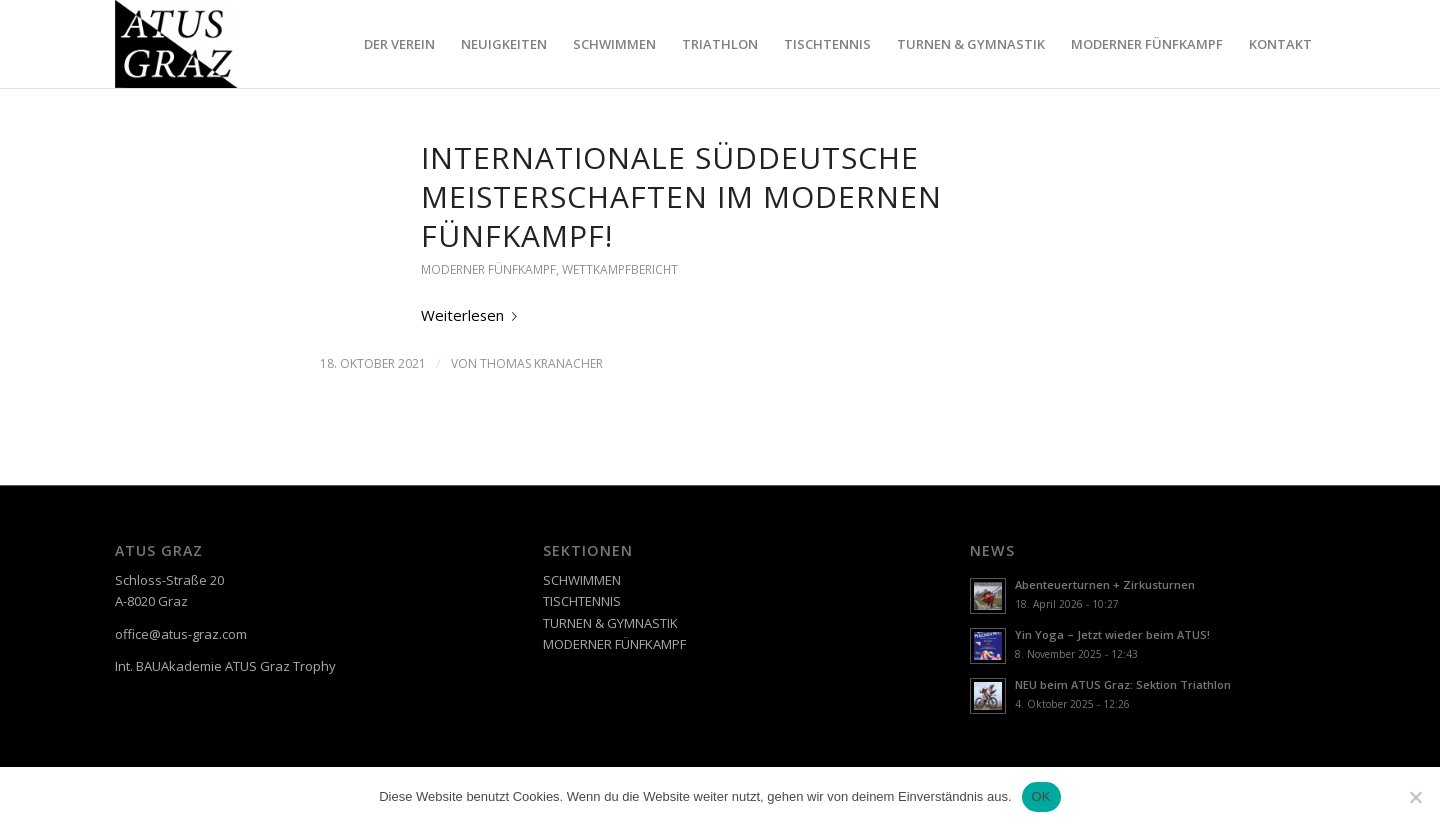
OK (1041, 796)
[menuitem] (399, 44)
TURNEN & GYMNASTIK (610, 623)
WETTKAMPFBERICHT (620, 269)
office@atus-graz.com (181, 634)
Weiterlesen (473, 315)
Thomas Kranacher (541, 363)
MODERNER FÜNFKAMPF (488, 269)
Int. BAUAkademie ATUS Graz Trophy (225, 666)
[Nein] (1415, 797)
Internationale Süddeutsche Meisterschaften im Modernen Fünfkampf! (681, 196)
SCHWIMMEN (582, 580)
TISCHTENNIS (582, 601)
